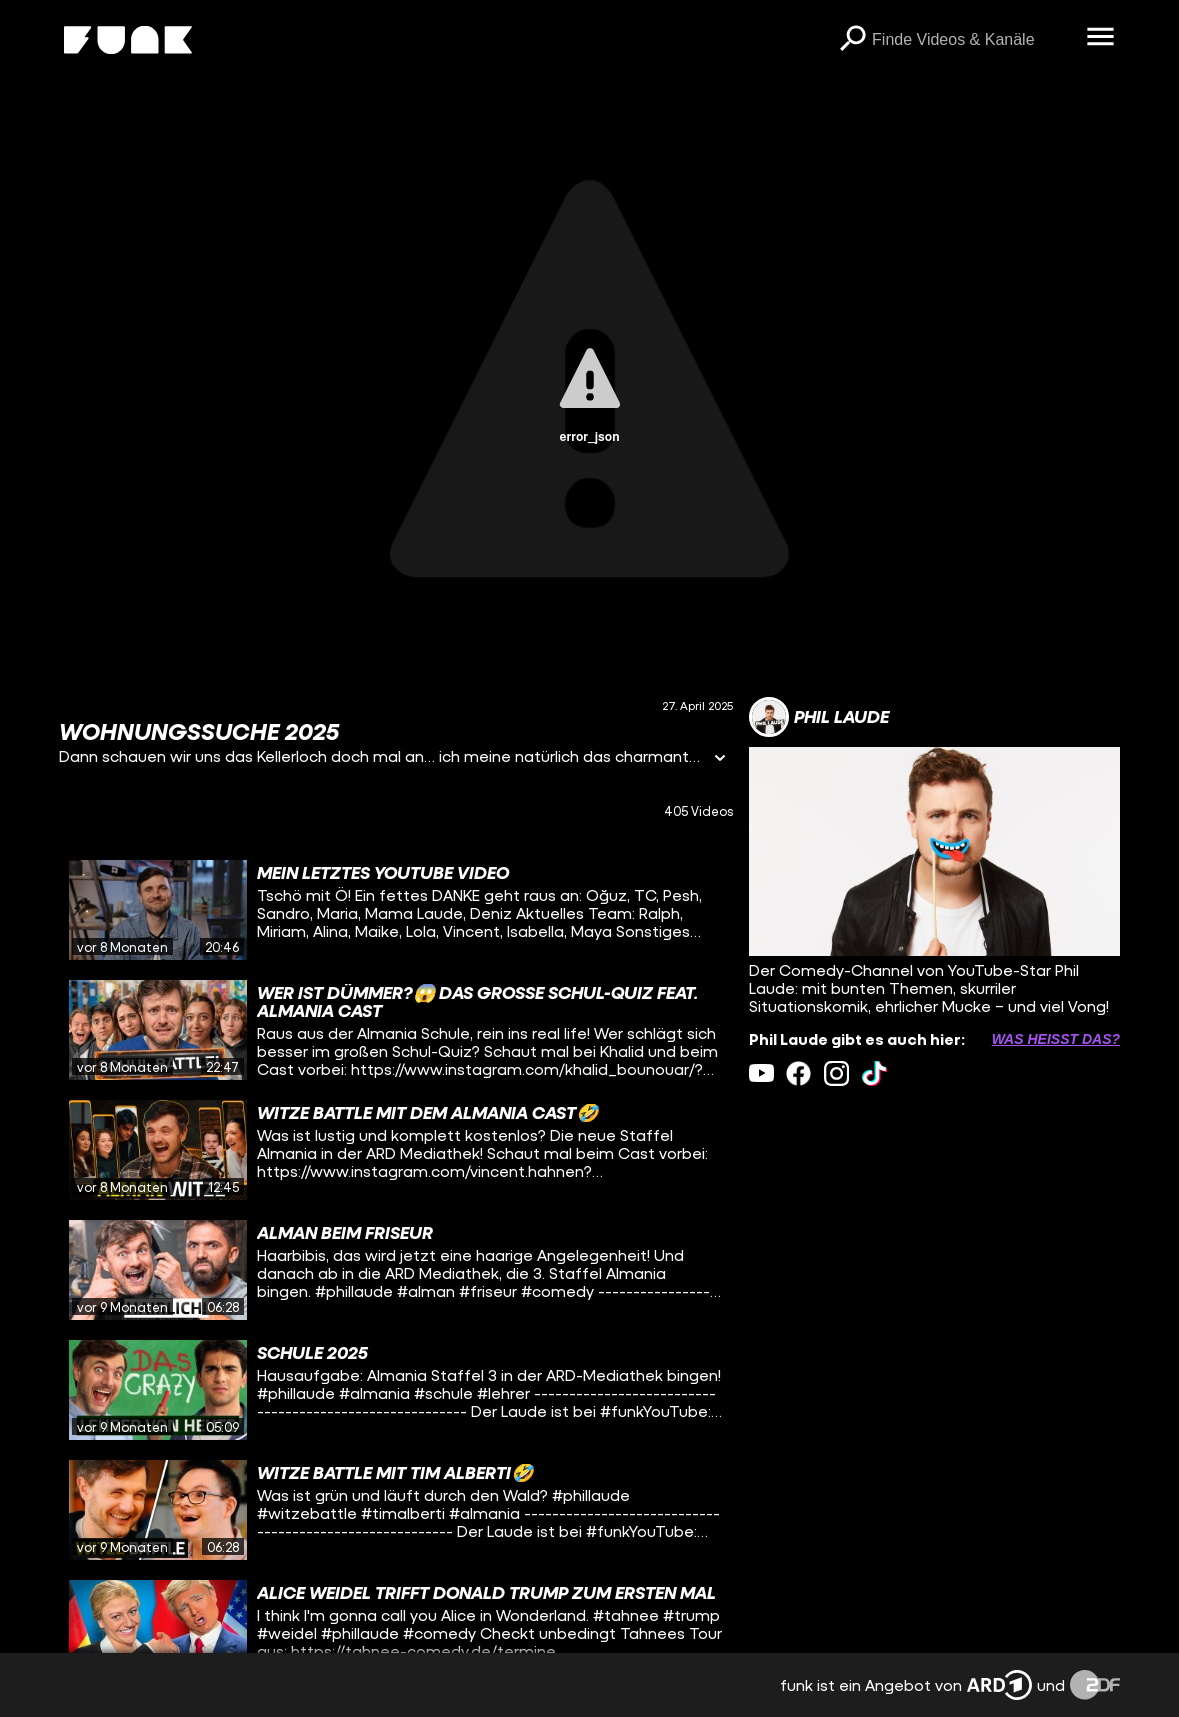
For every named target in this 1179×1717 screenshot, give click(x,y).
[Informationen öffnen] (720, 759)
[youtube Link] (761, 1073)
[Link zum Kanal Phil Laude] (819, 717)
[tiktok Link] (874, 1073)
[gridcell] (396, 910)
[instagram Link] (836, 1073)
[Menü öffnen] (1100, 38)
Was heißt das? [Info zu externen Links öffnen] (1056, 1039)
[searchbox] (972, 40)
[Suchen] (852, 40)
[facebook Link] (798, 1073)
